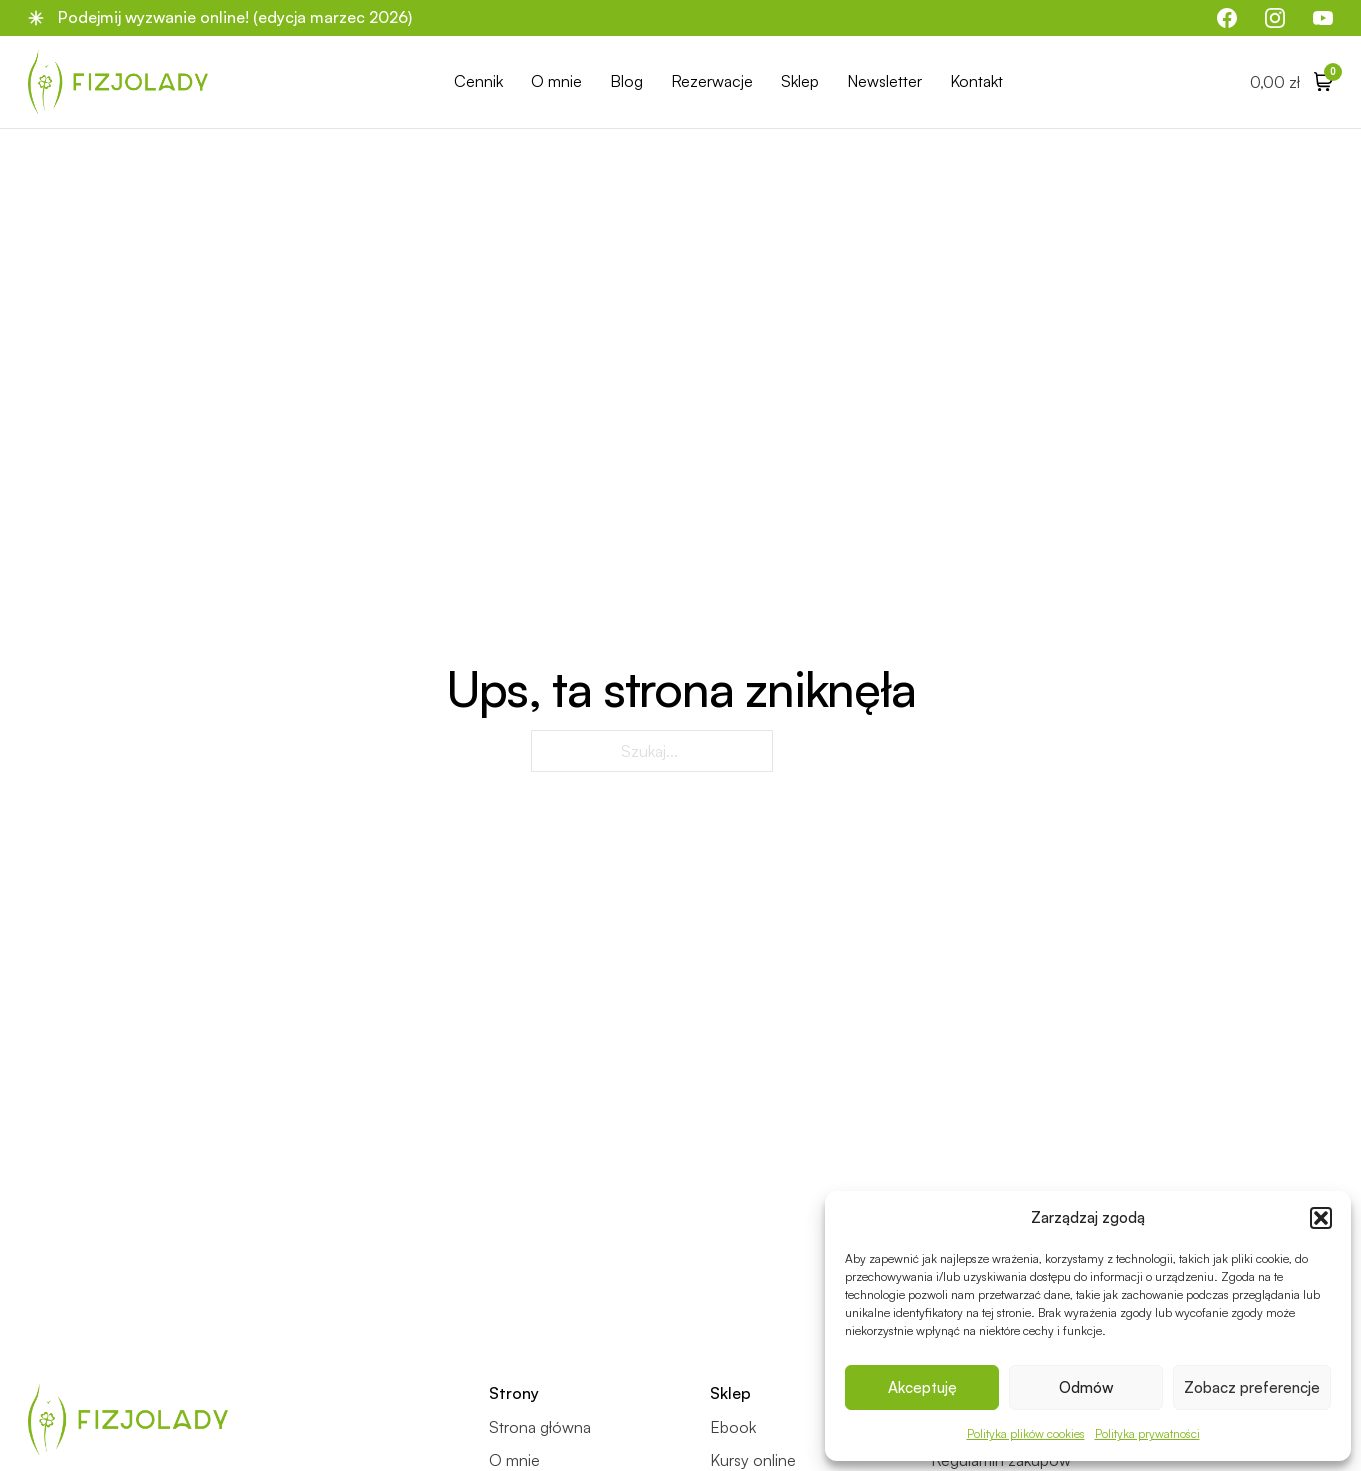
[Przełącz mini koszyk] (1291, 81)
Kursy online (753, 1460)
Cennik (478, 81)
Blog (626, 81)
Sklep (800, 81)
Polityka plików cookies (1026, 1433)
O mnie (556, 81)
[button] (1321, 1218)
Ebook (733, 1427)
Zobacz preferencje (1252, 1387)
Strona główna (540, 1427)
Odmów (1086, 1387)
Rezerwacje (712, 81)
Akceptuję (922, 1387)
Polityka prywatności (1147, 1433)
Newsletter (884, 81)
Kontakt (976, 81)
